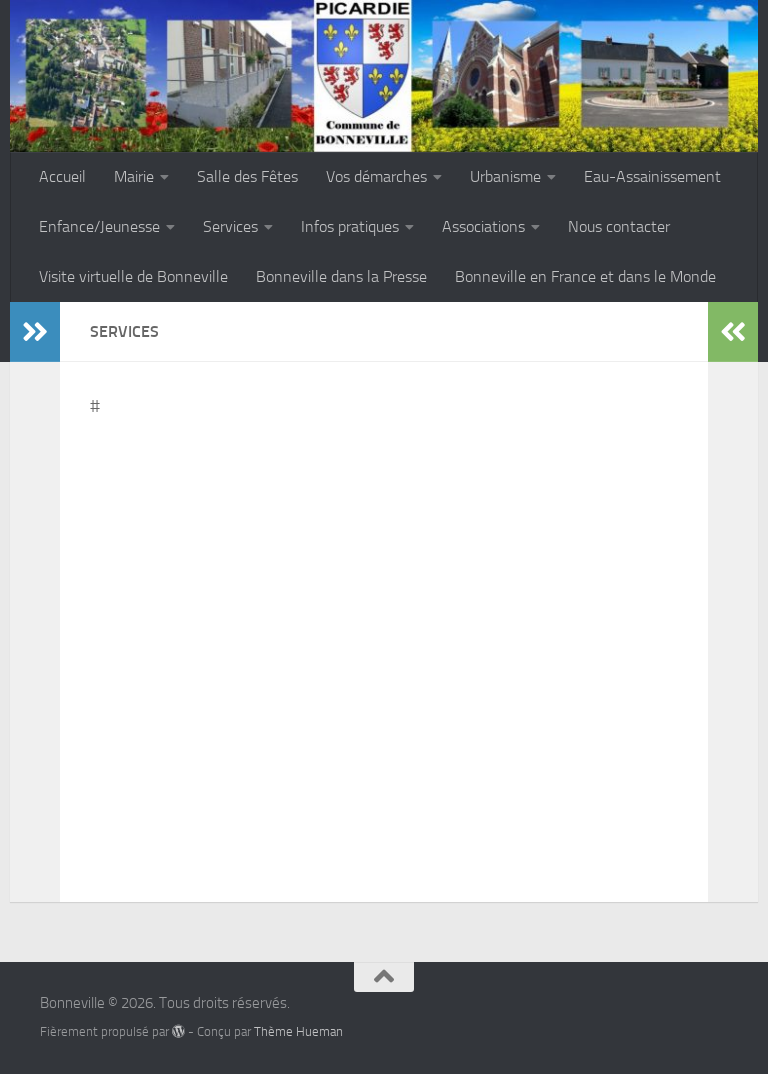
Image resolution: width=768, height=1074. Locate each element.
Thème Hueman (298, 1031)
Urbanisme (505, 176)
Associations (483, 226)
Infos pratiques (350, 226)
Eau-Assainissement (652, 176)
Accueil (62, 176)
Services (230, 226)
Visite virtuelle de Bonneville (133, 276)
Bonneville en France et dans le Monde (585, 276)
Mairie (134, 176)
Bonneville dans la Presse (341, 276)
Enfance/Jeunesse (99, 226)
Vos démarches (376, 176)
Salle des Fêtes (247, 176)
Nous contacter (619, 226)
